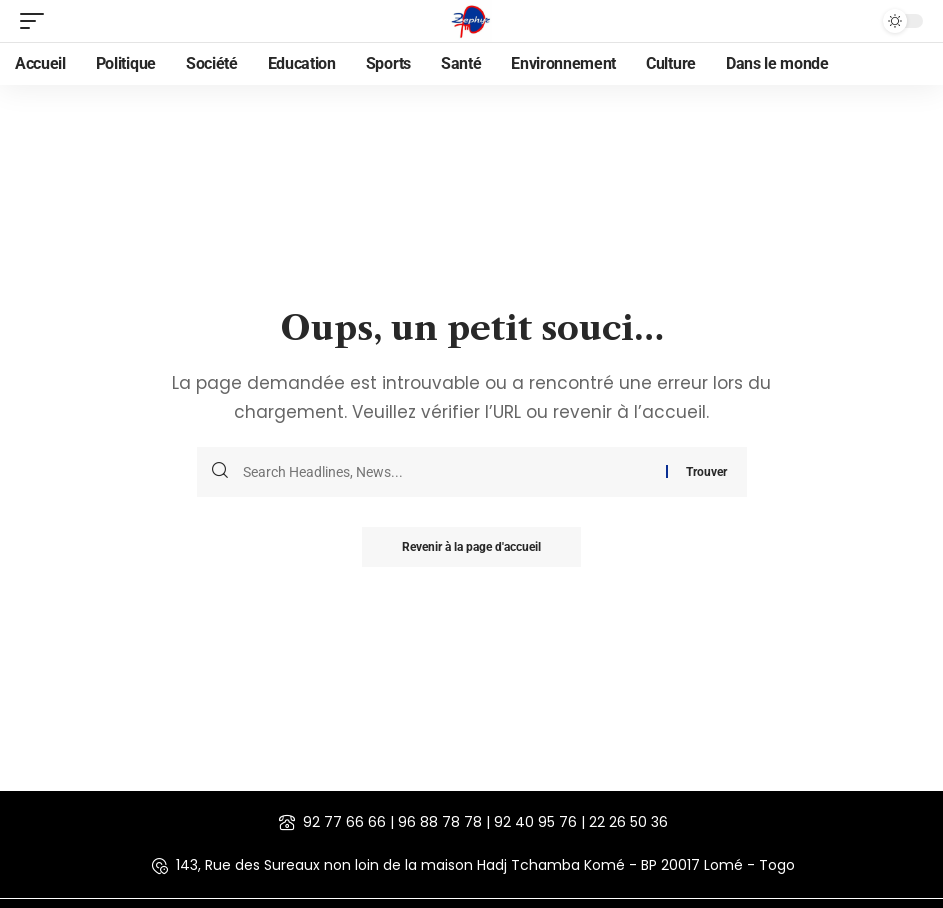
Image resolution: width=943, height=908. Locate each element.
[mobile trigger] (37, 21)
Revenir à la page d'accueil (471, 547)
